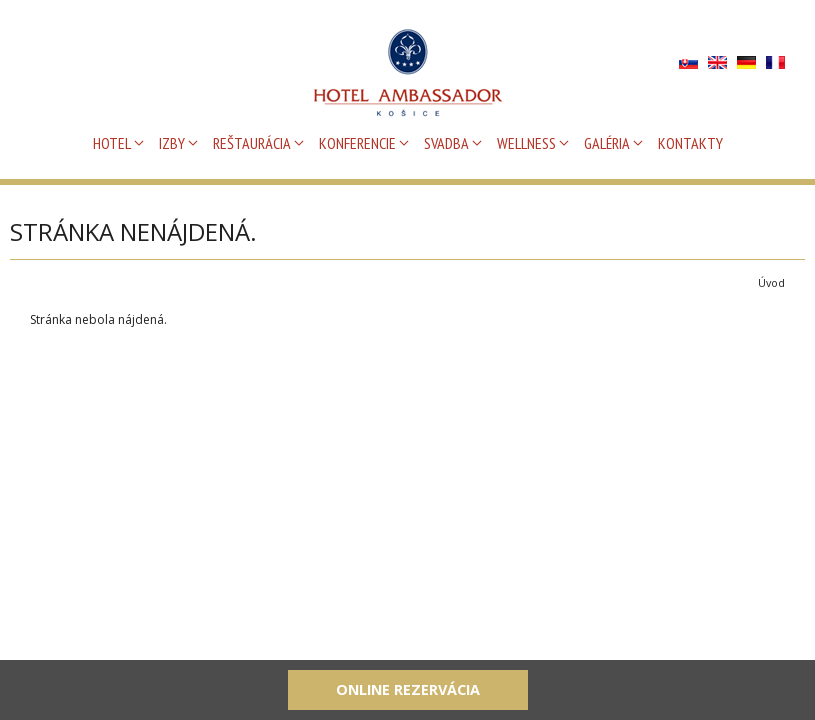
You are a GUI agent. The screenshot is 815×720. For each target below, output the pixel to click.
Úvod (771, 282)
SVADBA (446, 143)
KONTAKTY (690, 143)
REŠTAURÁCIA (252, 143)
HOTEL (112, 143)
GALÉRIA (607, 143)
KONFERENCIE (357, 143)
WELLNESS (526, 143)
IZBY (172, 143)
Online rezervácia (408, 689)
